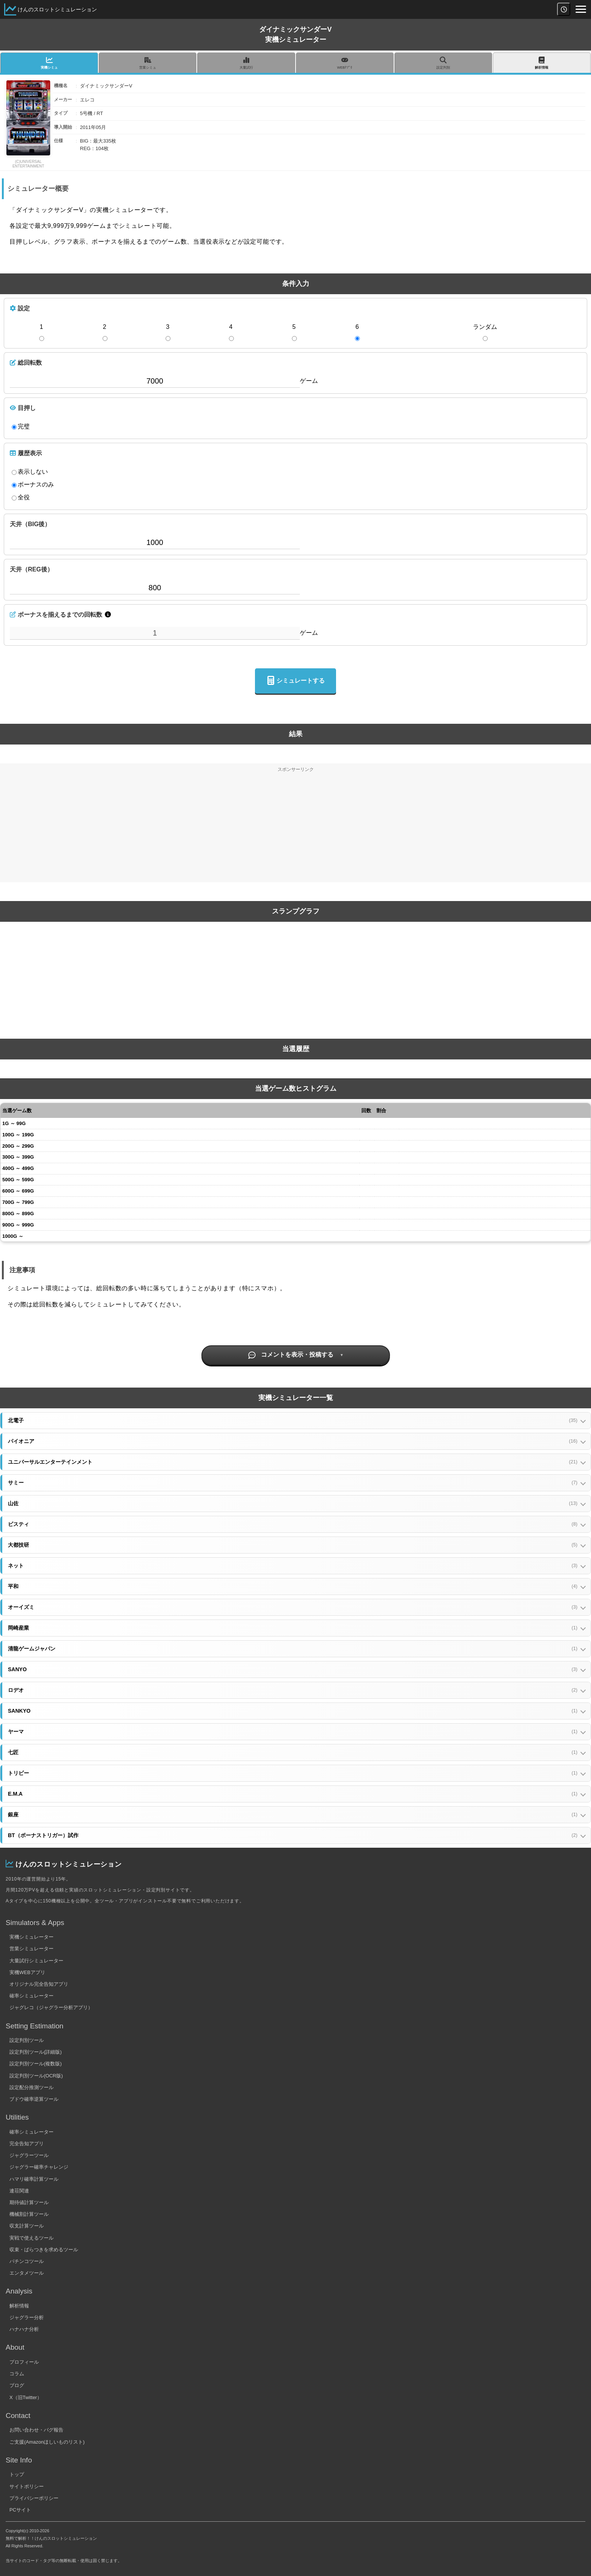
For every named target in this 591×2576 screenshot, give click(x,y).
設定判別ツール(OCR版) (36, 2076)
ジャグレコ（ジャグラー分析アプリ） (51, 2007)
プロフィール (24, 2362)
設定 (20, 308)
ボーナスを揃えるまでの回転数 (56, 614)
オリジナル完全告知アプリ (38, 1984)
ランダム (485, 327)
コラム (16, 2373)
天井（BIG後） (30, 524)
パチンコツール (26, 2261)
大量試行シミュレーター (36, 1960)
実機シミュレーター (31, 1937)
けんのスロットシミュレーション (57, 9)
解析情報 (19, 2306)
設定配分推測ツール (31, 2087)
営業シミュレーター (31, 1948)
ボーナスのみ (33, 484)
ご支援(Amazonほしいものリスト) (46, 2442)
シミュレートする (295, 681)
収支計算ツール (26, 2226)
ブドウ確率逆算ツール (33, 2099)
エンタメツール (26, 2273)
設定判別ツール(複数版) (35, 2063)
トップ (16, 2474)
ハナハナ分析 (24, 2329)
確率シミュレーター (31, 1996)
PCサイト (20, 2510)
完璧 (21, 426)
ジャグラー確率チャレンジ (38, 2167)
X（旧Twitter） (25, 2397)
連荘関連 (19, 2191)
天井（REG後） (31, 569)
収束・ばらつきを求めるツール (43, 2249)
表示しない (30, 471)
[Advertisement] (295, 829)
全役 (21, 497)
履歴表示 (26, 453)
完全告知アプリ (26, 2143)
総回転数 (26, 362)
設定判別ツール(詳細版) (35, 2052)
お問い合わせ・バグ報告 (36, 2430)
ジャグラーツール (29, 2155)
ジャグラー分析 (26, 2317)
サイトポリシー (26, 2486)
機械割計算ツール (29, 2214)
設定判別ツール (26, 2040)
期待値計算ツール (29, 2202)
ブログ (16, 2385)
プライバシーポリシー (33, 2498)
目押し (23, 407)
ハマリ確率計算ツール (33, 2179)
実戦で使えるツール (31, 2238)
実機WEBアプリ (27, 1972)
